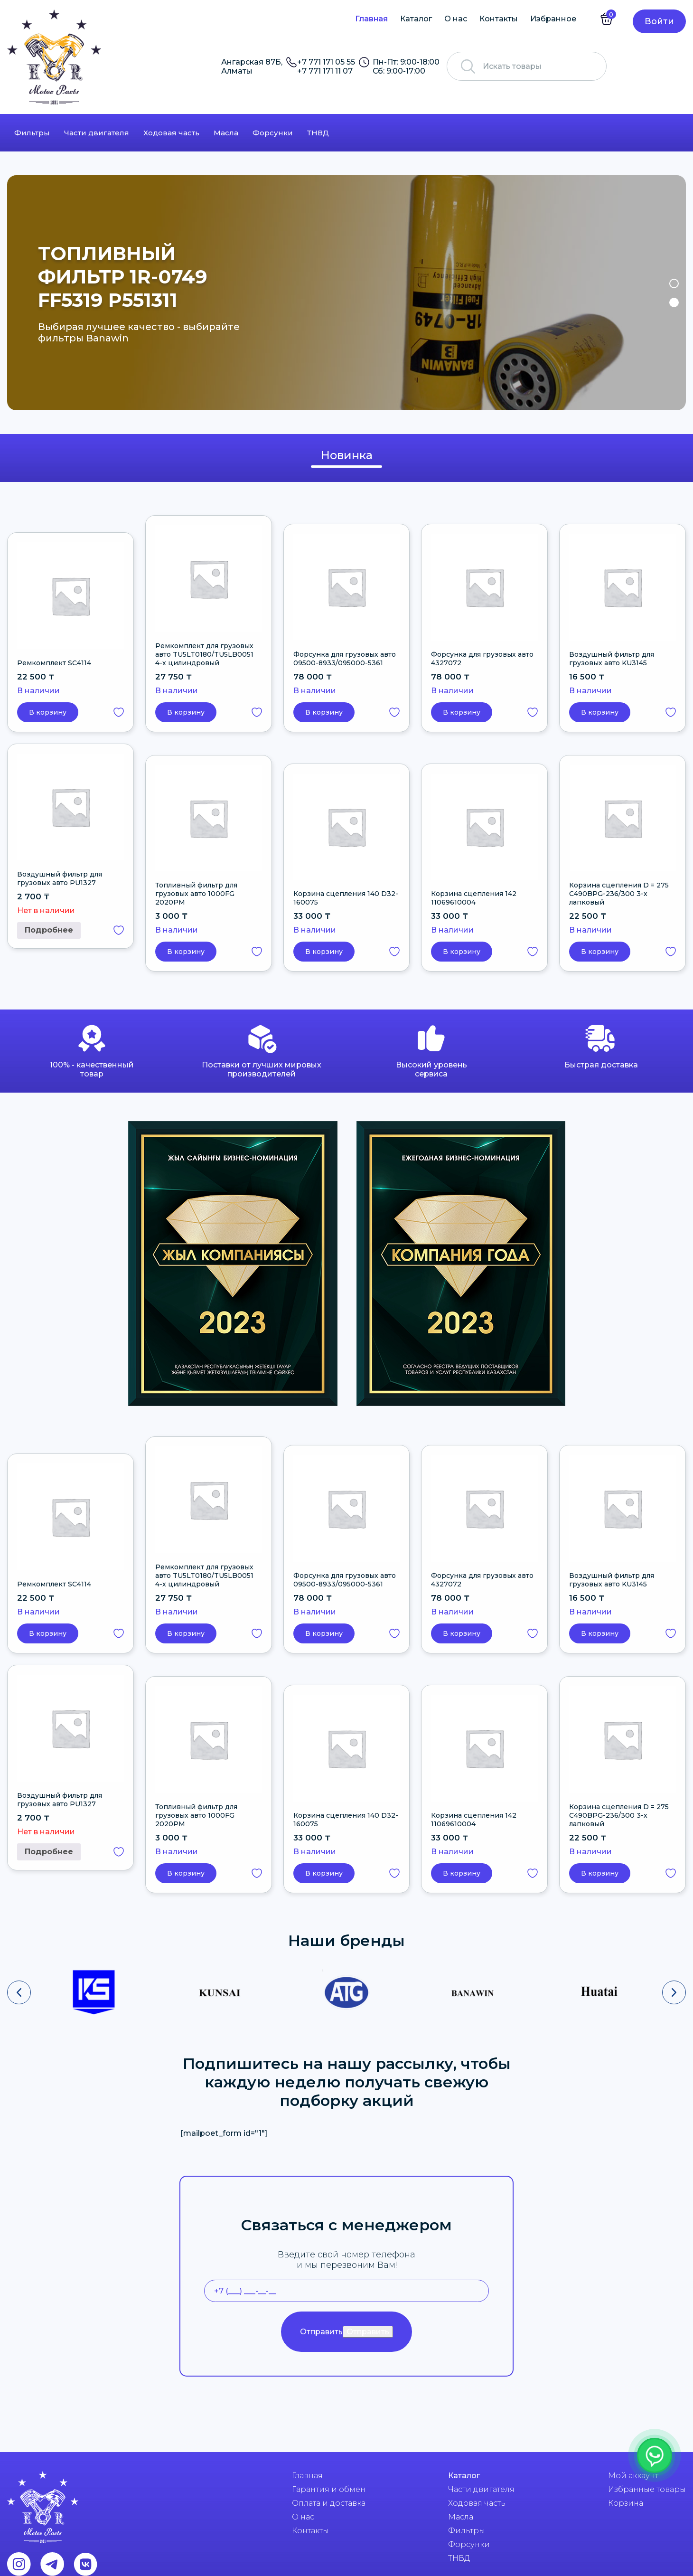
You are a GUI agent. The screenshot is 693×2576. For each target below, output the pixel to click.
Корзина (625, 2503)
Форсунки (273, 132)
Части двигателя (96, 132)
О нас (455, 18)
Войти (659, 21)
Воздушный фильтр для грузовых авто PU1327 (59, 878)
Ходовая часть (171, 132)
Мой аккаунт (633, 2475)
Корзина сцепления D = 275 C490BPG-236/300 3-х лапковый (619, 893)
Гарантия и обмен (328, 2489)
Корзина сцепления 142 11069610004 (473, 897)
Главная (371, 18)
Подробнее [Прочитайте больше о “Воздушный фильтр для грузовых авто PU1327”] (49, 929)
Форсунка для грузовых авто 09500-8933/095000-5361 (344, 658)
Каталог (416, 18)
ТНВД (318, 132)
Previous (20, 293)
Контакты (498, 18)
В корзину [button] (47, 712)
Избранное (553, 18)
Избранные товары (647, 2489)
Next (673, 293)
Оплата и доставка (328, 2503)
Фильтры (32, 132)
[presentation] (19, 1992)
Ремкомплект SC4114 (54, 663)
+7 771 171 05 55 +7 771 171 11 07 (326, 66)
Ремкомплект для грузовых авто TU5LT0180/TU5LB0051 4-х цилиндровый (204, 654)
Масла (226, 132)
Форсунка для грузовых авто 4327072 (482, 658)
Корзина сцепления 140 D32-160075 (345, 897)
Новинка (346, 455)
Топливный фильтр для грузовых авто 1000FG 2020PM (196, 893)
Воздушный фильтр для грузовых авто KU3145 (611, 658)
